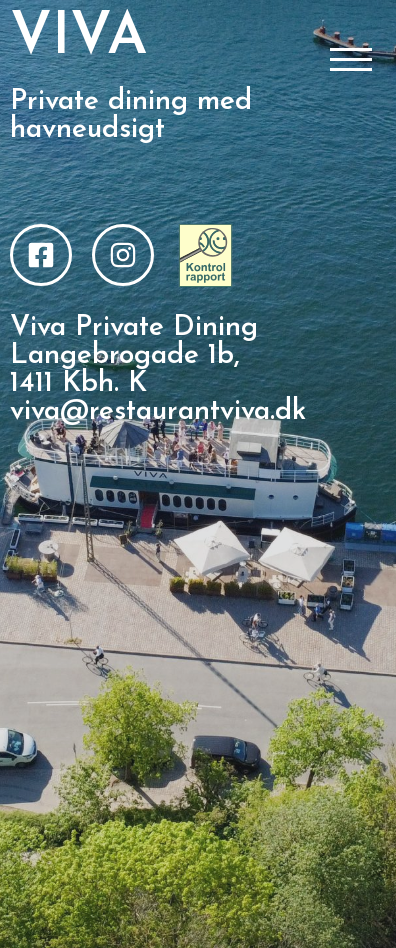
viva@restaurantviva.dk (158, 412)
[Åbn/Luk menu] (351, 61)
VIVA (79, 38)
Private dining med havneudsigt (131, 116)
